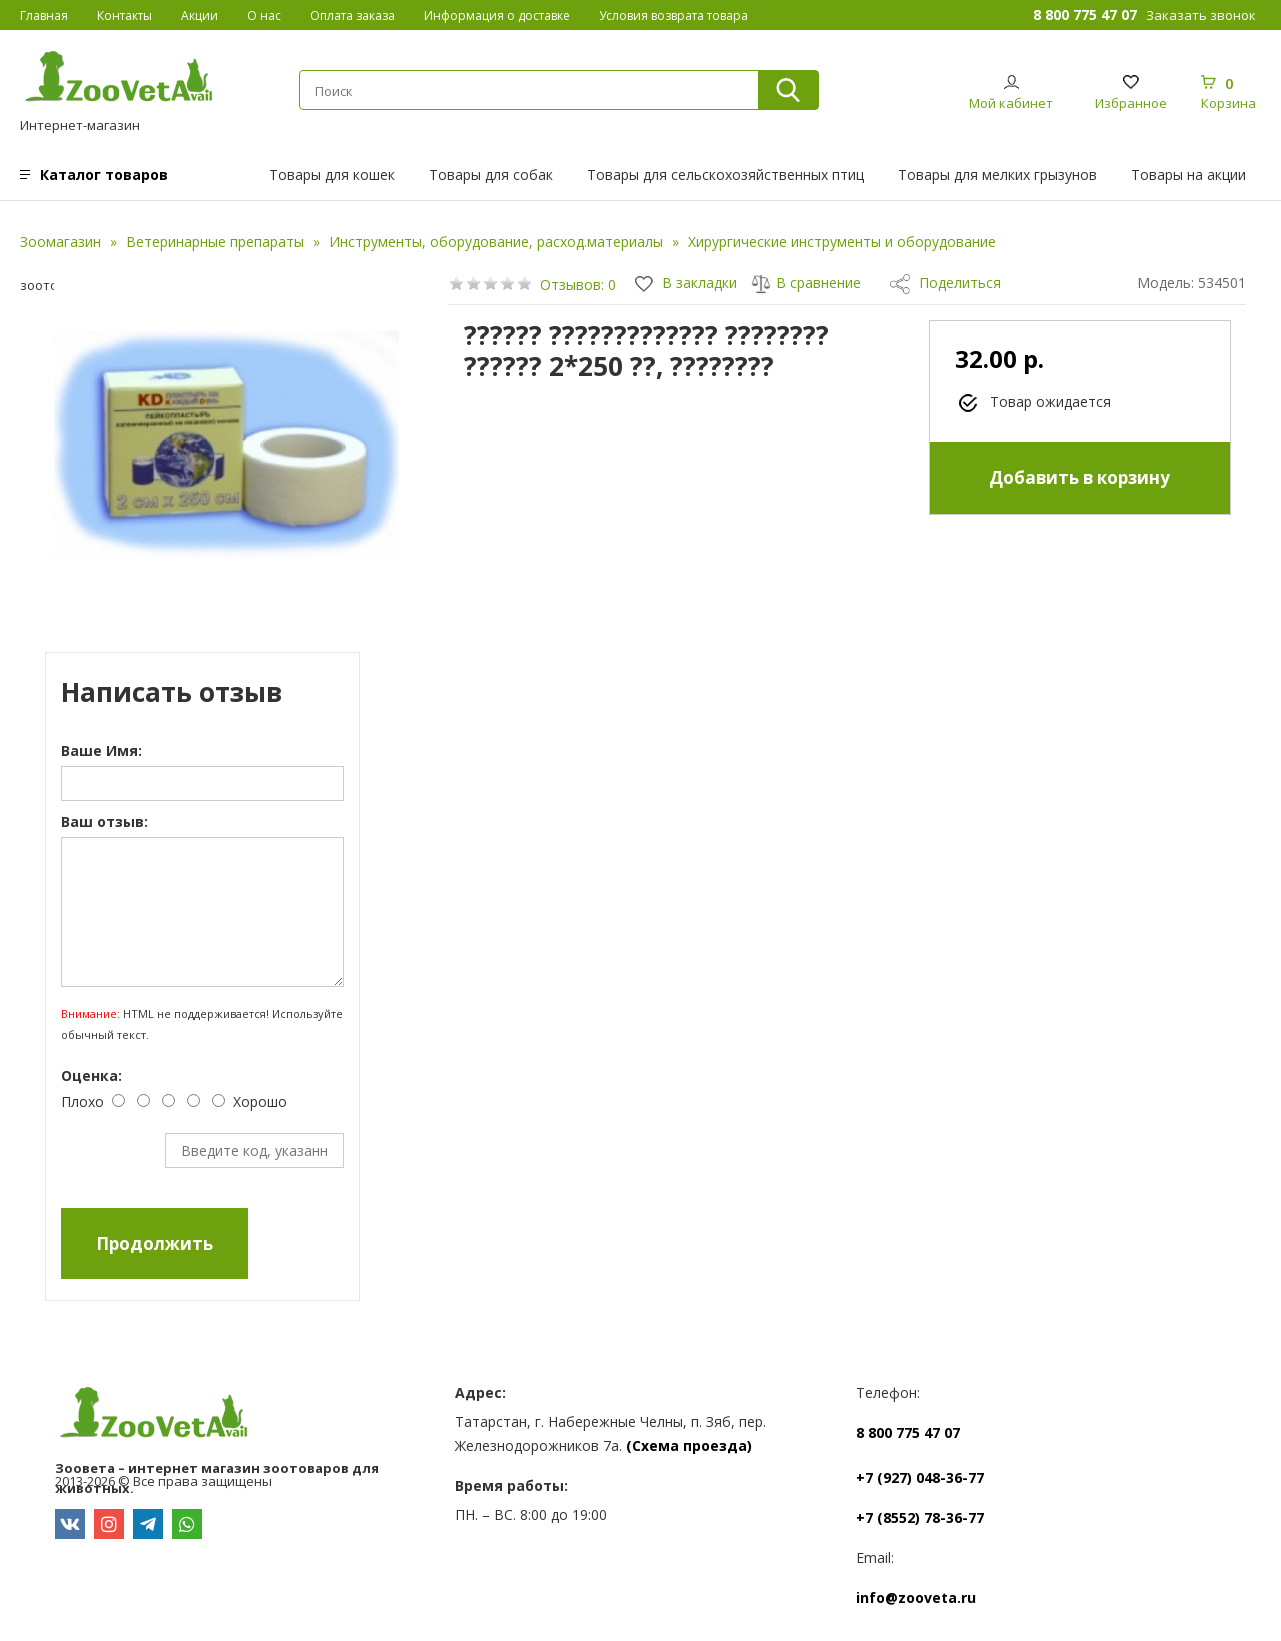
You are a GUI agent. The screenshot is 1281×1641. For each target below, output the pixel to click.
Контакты (124, 15)
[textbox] (520, 91)
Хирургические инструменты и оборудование (842, 241)
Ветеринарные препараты (215, 241)
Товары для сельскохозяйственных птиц (725, 174)
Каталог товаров (104, 174)
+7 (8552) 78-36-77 (920, 1517)
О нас (264, 15)
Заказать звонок (1201, 15)
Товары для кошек (332, 174)
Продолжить (154, 1243)
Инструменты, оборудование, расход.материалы (496, 241)
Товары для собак (491, 174)
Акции (199, 15)
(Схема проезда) (689, 1445)
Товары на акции (1188, 174)
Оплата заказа (352, 15)
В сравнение (806, 282)
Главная (44, 15)
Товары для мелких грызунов (997, 174)
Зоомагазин (60, 241)
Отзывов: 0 (578, 284)
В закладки (686, 282)
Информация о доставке (497, 15)
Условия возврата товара (673, 15)
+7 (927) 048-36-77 (920, 1477)
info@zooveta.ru (916, 1597)
